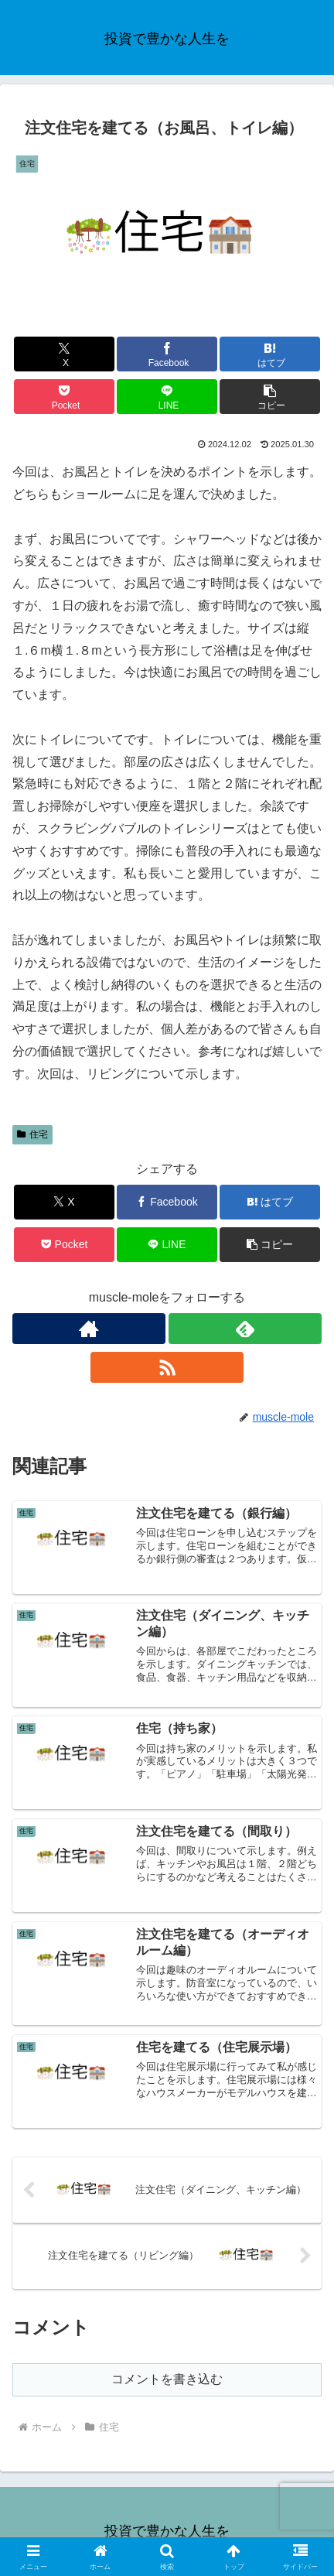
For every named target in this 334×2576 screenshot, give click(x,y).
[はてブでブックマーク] (270, 354)
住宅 (32, 1134)
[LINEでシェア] (167, 396)
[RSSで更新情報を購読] (167, 1367)
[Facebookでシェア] (167, 354)
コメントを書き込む (167, 2379)
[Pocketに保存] (64, 396)
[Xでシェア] (64, 354)
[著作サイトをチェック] (88, 1328)
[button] (270, 396)
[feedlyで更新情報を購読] (245, 1328)
